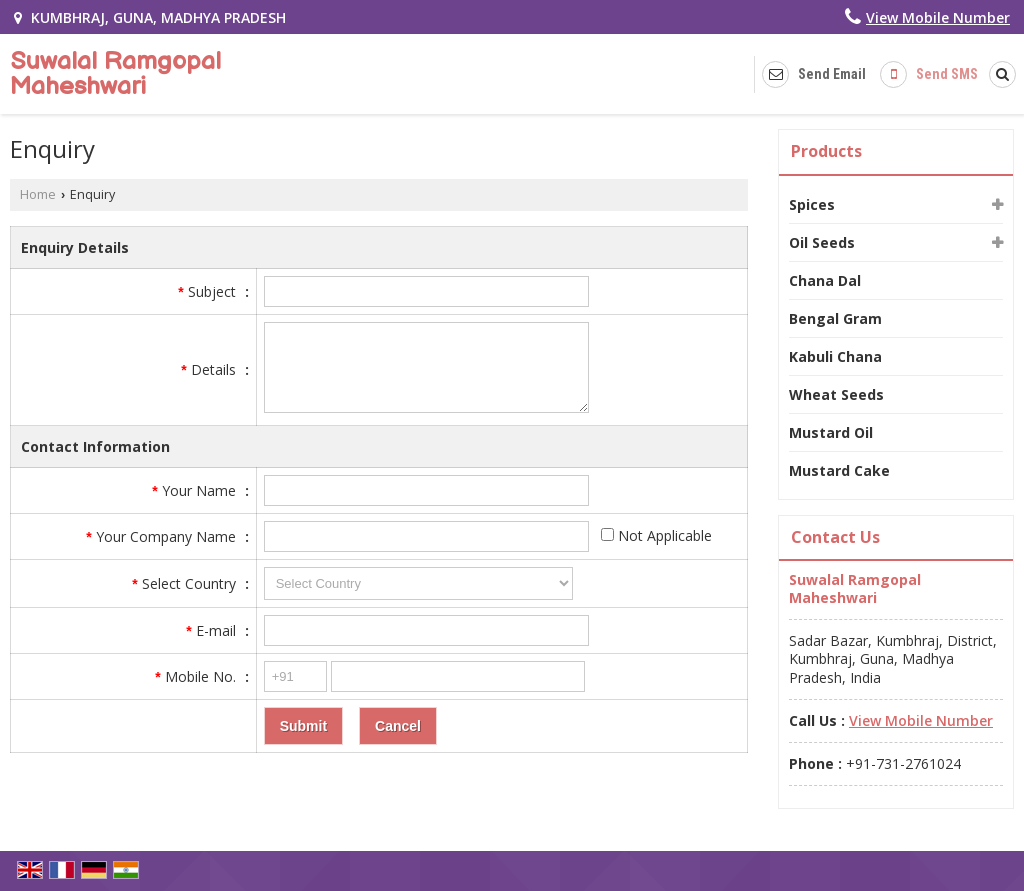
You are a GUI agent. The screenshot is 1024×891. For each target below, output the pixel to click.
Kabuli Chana (835, 356)
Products (826, 151)
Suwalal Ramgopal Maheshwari (115, 74)
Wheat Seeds (836, 394)
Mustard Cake (839, 470)
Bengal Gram (835, 318)
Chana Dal (825, 280)
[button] (938, 17)
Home (38, 194)
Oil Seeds (822, 242)
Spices (812, 204)
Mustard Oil (831, 432)
